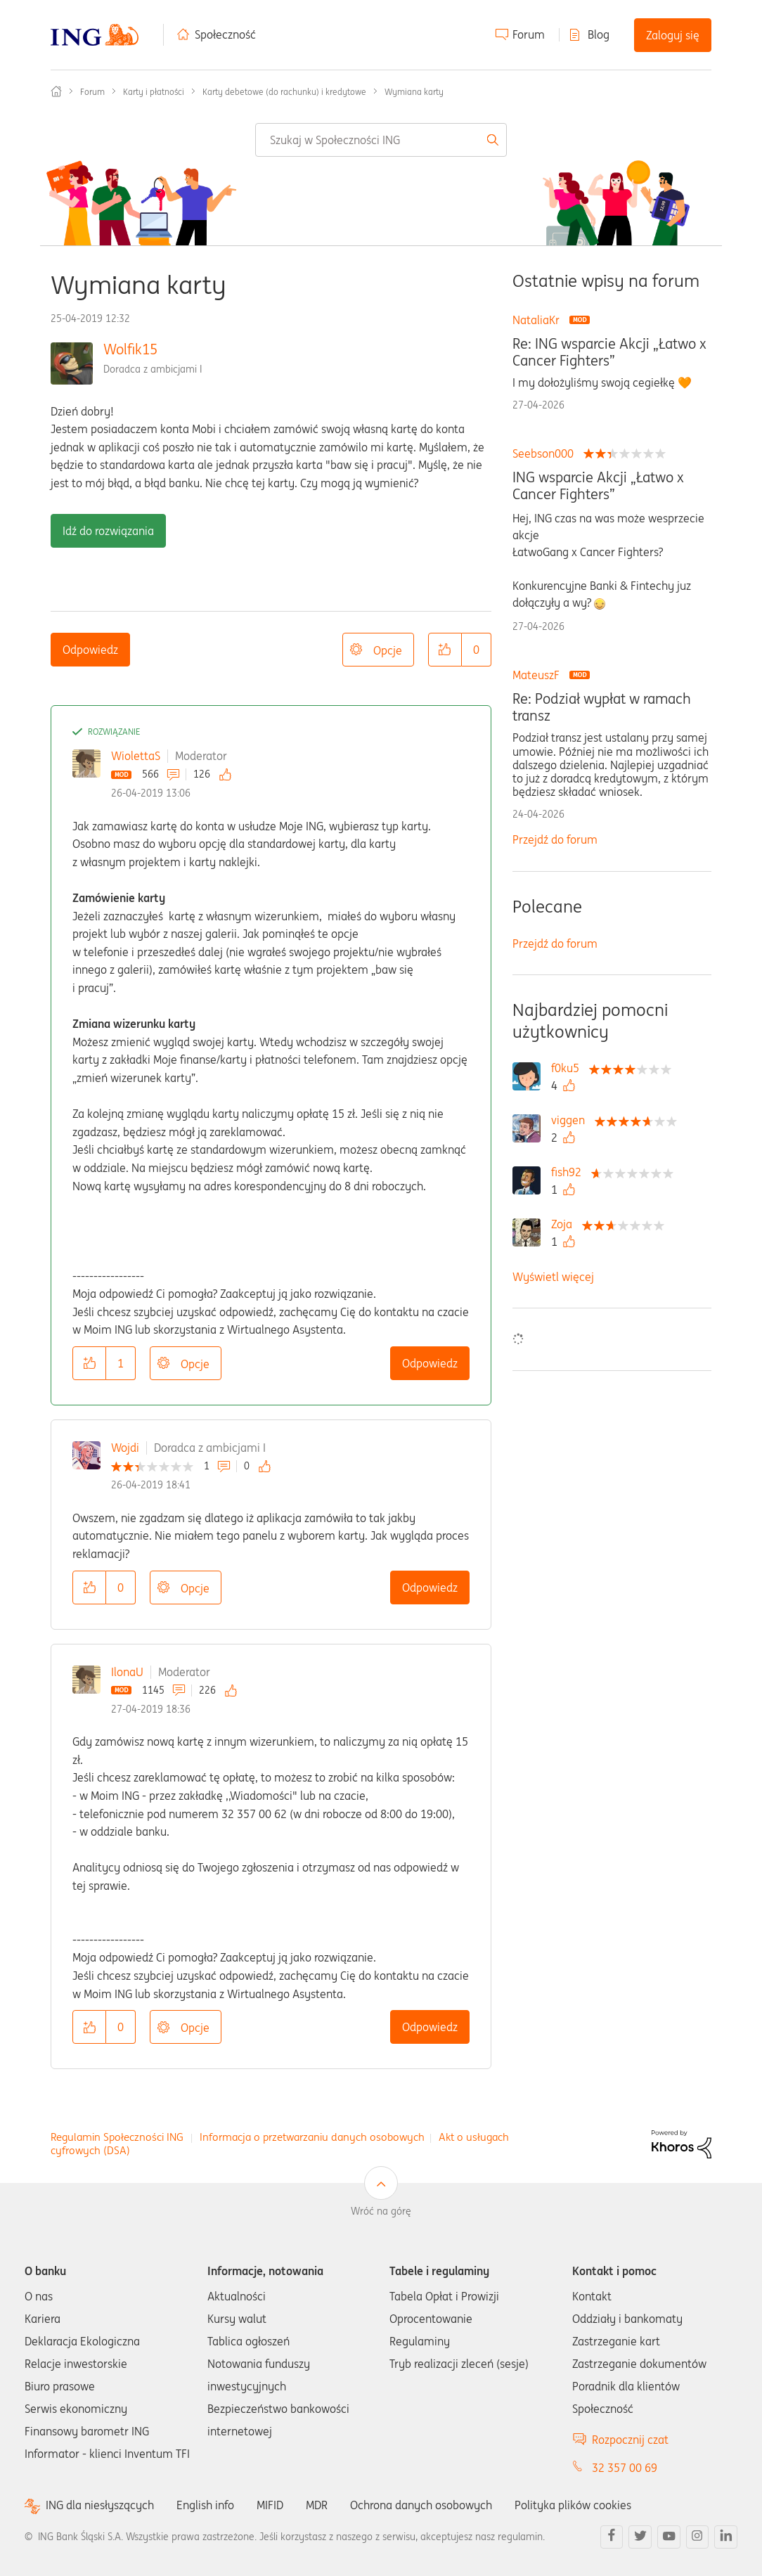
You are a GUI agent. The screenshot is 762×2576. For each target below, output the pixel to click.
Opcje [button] (387, 650)
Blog (598, 34)
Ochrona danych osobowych (421, 2505)
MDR (317, 2505)
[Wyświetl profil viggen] (571, 1120)
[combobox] (381, 140)
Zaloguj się (672, 35)
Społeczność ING (56, 91)
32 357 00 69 (624, 2468)
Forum (528, 34)
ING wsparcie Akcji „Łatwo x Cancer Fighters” (598, 486)
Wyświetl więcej (553, 1277)
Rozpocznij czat (630, 2440)
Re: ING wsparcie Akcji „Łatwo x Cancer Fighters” (609, 352)
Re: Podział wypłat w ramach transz (601, 707)
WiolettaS (135, 756)
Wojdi (125, 1448)
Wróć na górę (381, 2211)
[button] (445, 649)
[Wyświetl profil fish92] (569, 1172)
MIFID (270, 2505)
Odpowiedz (90, 650)
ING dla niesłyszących (100, 2505)
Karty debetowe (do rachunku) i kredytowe (284, 91)
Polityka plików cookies (573, 2505)
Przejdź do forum (555, 839)
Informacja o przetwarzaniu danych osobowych (312, 2137)
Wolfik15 (130, 349)
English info (205, 2505)
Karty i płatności (153, 91)
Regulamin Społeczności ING (117, 2137)
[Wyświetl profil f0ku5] (568, 1068)
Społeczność (225, 34)
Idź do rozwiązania (108, 531)
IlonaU (127, 1672)
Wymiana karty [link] (414, 91)
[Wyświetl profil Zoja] (565, 1224)
